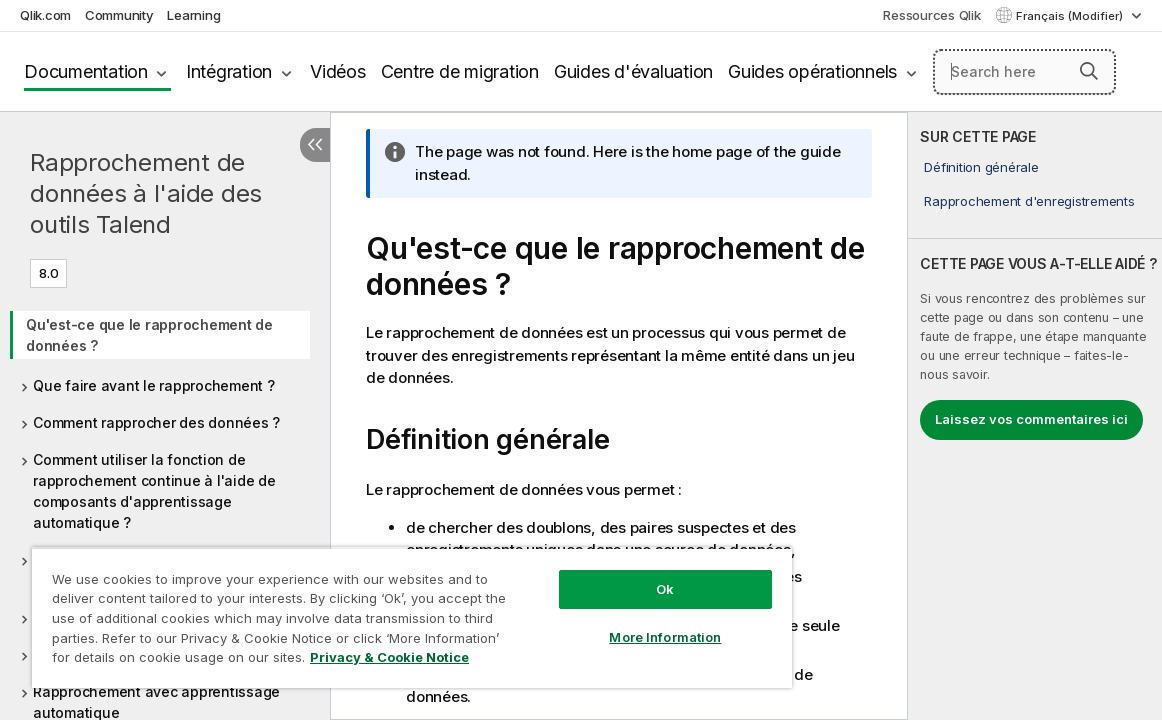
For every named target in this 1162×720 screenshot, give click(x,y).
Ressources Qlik (931, 15)
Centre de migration (460, 71)
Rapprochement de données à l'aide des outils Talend (146, 193)
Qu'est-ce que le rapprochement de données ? (149, 335)
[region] (369, 610)
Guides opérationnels (812, 71)
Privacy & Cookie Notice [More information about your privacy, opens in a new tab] (193, 661)
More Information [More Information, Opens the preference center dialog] (593, 622)
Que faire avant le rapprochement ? (154, 385)
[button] (1089, 71)
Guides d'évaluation (633, 71)
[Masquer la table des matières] (315, 145)
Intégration (229, 71)
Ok (592, 574)
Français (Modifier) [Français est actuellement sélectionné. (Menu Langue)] (1071, 16)
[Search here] (1024, 72)
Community (119, 15)
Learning (193, 15)
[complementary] (1035, 416)
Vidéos (338, 71)
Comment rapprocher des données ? (156, 422)
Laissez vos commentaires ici (1031, 419)
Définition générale (981, 167)
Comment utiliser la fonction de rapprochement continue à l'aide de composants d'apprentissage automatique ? (154, 491)
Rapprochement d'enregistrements (1029, 201)
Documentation (86, 71)
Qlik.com (45, 15)
